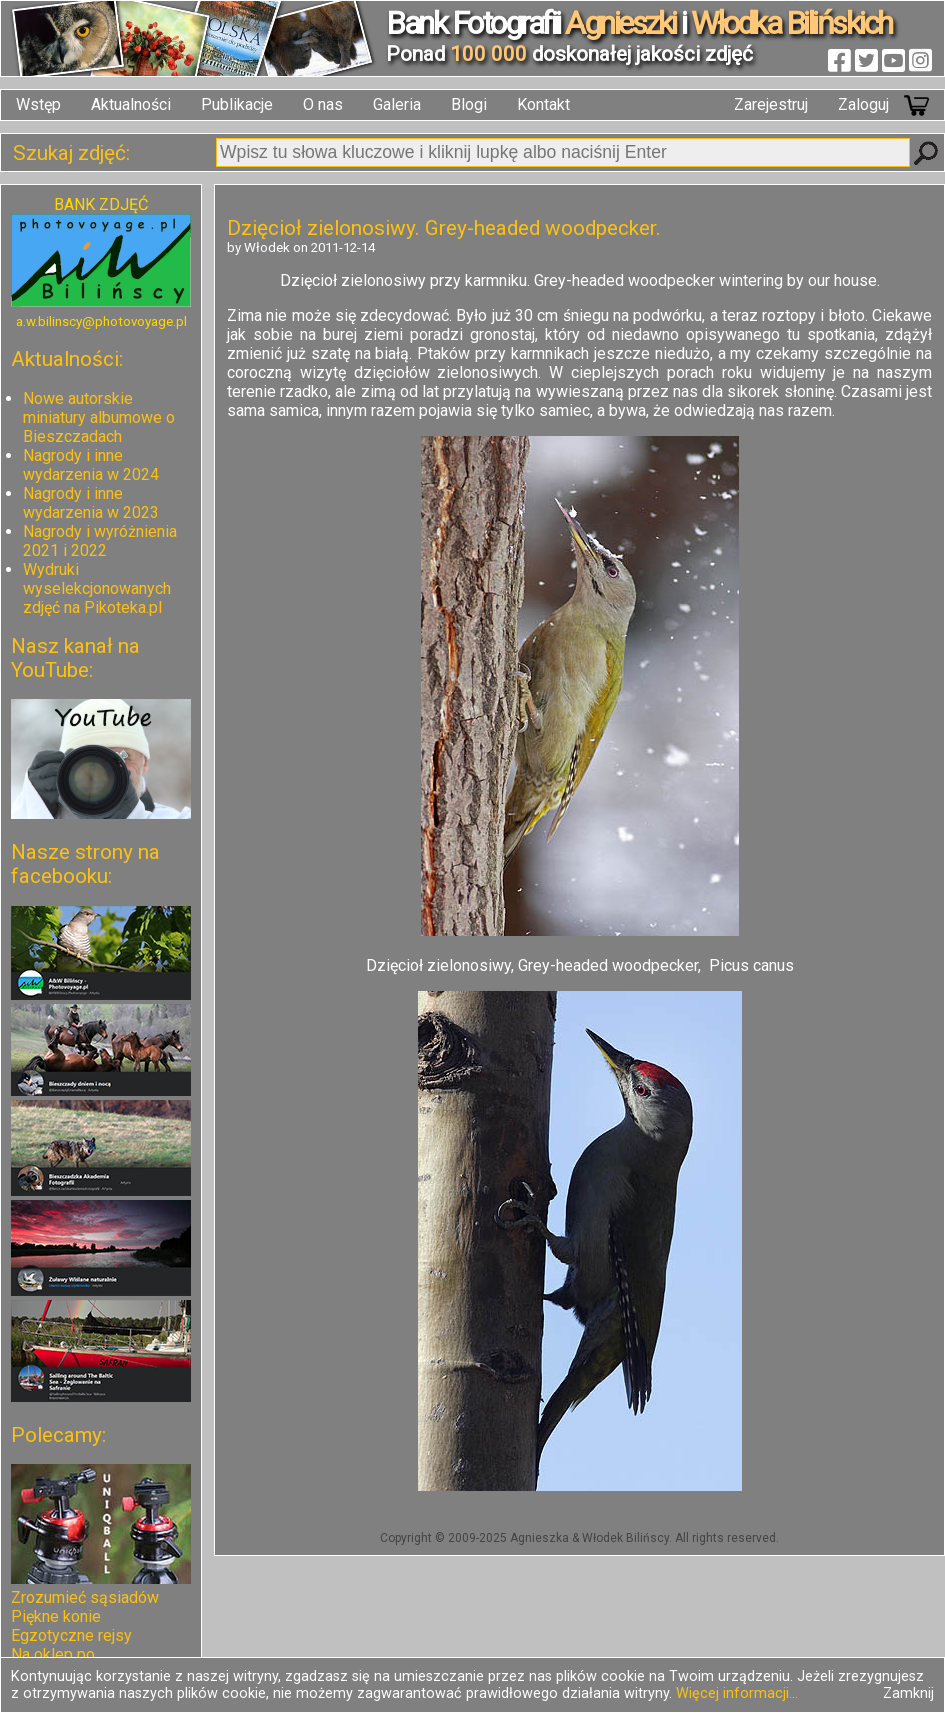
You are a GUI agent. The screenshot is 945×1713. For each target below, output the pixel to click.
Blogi (469, 104)
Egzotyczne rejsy (71, 1635)
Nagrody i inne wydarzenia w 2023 (91, 503)
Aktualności (131, 104)
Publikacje (237, 104)
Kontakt (543, 104)
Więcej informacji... (737, 1693)
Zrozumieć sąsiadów (85, 1597)
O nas (323, 104)
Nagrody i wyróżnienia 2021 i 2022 (100, 541)
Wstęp (38, 104)
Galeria (397, 104)
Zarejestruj (771, 104)
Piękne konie (56, 1616)
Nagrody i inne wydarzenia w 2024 (91, 465)
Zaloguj (863, 104)
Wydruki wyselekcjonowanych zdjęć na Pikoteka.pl (97, 588)
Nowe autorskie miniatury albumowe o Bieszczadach (99, 417)
